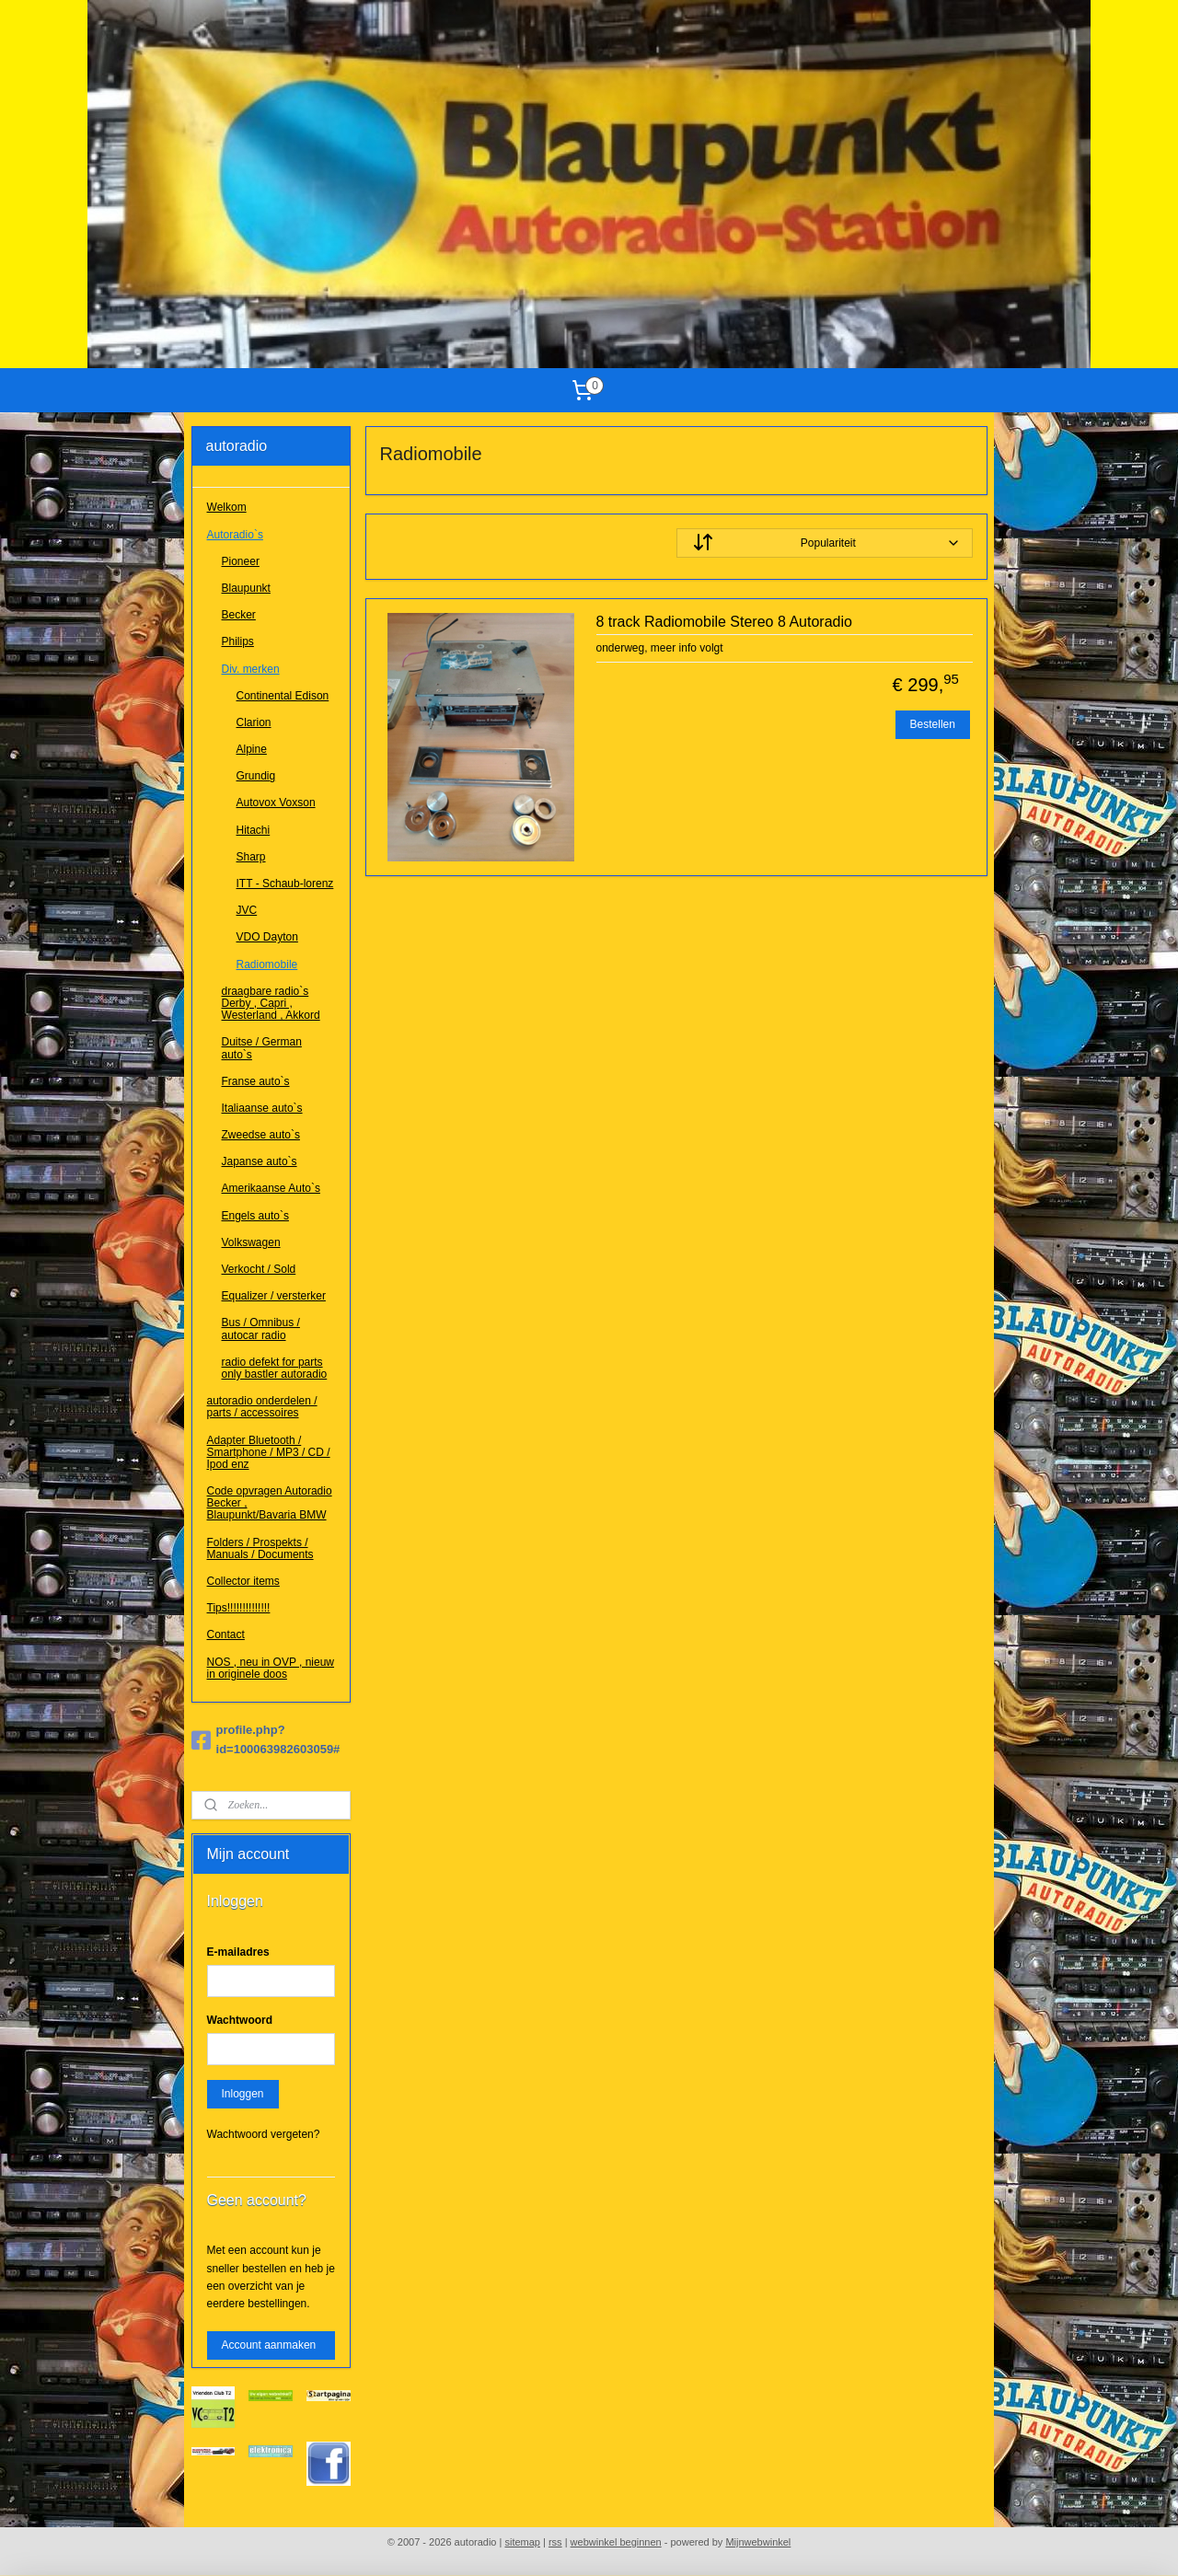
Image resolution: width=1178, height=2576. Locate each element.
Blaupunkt (246, 588)
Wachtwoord (240, 2020)
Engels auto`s (255, 1215)
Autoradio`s (235, 534)
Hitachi (254, 830)
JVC (247, 910)
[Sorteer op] (823, 543)
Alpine (252, 749)
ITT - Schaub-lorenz (285, 883)
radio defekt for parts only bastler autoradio (275, 1368)
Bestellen (931, 724)
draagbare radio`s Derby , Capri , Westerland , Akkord (271, 1003)
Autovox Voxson (276, 802)
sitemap (522, 2541)
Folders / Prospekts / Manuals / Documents (260, 1548)
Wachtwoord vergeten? (263, 2134)
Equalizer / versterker (274, 1295)
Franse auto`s (256, 1081)
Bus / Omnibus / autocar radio (261, 1328)
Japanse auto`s (259, 1161)
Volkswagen (251, 1242)
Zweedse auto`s (261, 1134)
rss (555, 2541)
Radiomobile (267, 964)
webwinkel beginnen (616, 2541)
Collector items (243, 1581)
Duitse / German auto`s (262, 1047)
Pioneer (241, 561)
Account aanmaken (269, 2345)
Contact (226, 1634)
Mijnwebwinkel (758, 2541)
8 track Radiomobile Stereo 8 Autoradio (723, 622)
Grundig (256, 775)
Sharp (251, 856)
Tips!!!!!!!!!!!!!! (239, 1607)
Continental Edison (283, 695)
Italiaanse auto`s (262, 1108)
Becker (239, 614)
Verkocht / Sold (259, 1269)
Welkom (227, 507)
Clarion (254, 722)
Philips (238, 641)
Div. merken (251, 669)
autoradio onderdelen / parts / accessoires (262, 1406)
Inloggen (243, 2093)
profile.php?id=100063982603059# (266, 1739)
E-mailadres (238, 1952)
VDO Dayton (267, 936)
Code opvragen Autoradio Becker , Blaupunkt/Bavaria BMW (269, 1502)
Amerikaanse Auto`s (271, 1188)
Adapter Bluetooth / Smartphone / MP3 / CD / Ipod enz (268, 1452)
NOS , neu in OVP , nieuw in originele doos (271, 1668)
